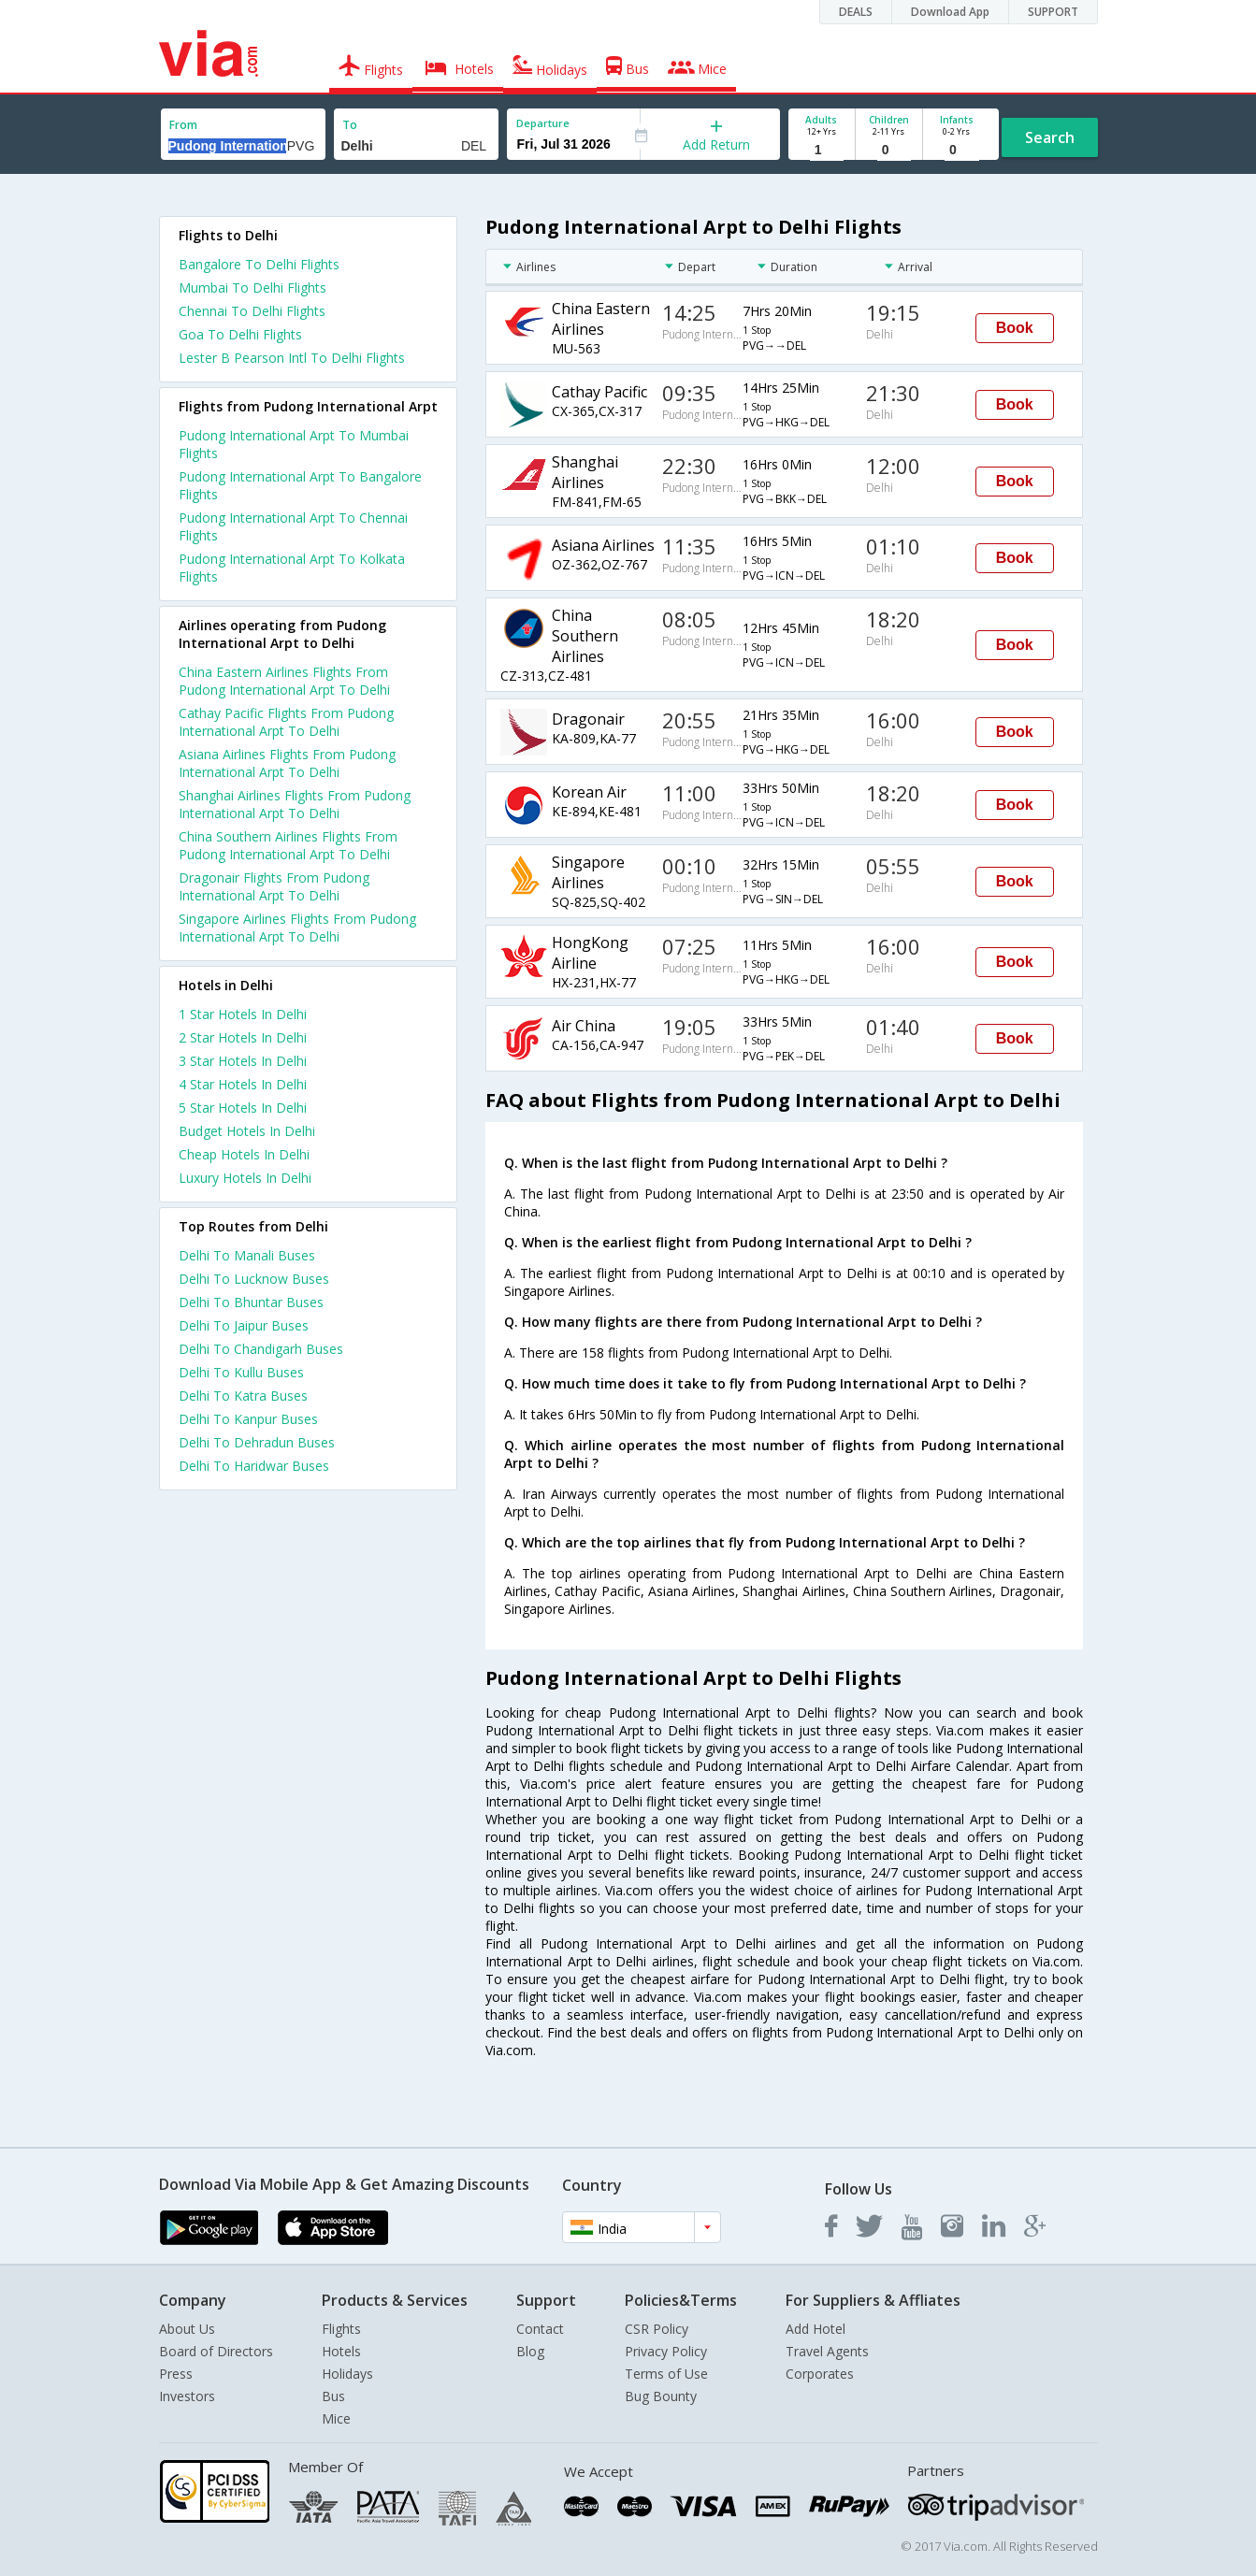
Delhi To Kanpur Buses (248, 1419)
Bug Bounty (661, 2396)
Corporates (820, 2373)
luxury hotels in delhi (245, 1178)
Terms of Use (666, 2373)
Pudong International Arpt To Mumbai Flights (294, 444)
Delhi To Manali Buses (247, 1255)
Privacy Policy (666, 2351)
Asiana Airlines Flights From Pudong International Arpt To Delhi (287, 763)
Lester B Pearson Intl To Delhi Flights (292, 358)
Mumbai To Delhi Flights (252, 287)
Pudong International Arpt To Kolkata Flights (292, 567)
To (349, 125)
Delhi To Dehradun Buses (257, 1442)
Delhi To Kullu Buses (241, 1372)
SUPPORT (1053, 12)
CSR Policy (656, 2329)
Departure (543, 123)
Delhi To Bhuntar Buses (251, 1302)
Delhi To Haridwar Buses (254, 1466)
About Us (187, 2329)
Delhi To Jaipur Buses (244, 1325)
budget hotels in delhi (247, 1131)
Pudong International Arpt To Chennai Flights (293, 526)
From (183, 125)
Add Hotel (815, 2329)
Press (176, 2373)
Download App (950, 12)
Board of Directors (216, 2351)
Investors (187, 2396)
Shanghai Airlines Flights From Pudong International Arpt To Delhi (295, 804)
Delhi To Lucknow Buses (254, 1279)
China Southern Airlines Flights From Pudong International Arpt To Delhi (288, 845)
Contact (540, 2329)
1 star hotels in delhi (243, 1014)
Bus (333, 2396)
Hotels (341, 2351)
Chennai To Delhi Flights (252, 311)
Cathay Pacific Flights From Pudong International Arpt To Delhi (286, 722)
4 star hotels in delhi (243, 1084)
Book (1014, 328)
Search (1050, 137)
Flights (341, 2329)
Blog (530, 2351)
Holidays (347, 2373)
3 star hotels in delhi (243, 1061)
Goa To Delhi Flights (240, 334)
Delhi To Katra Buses (243, 1395)
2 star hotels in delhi (243, 1037)
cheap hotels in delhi (244, 1154)
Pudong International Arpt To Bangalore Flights (300, 485)
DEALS (856, 12)
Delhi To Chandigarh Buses (261, 1349)
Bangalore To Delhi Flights (259, 264)
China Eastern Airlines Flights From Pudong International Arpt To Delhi (284, 680)
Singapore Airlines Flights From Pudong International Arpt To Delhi (297, 927)
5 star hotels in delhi (243, 1107)
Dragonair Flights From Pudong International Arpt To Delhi (274, 886)
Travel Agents (827, 2351)
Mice (336, 2418)
